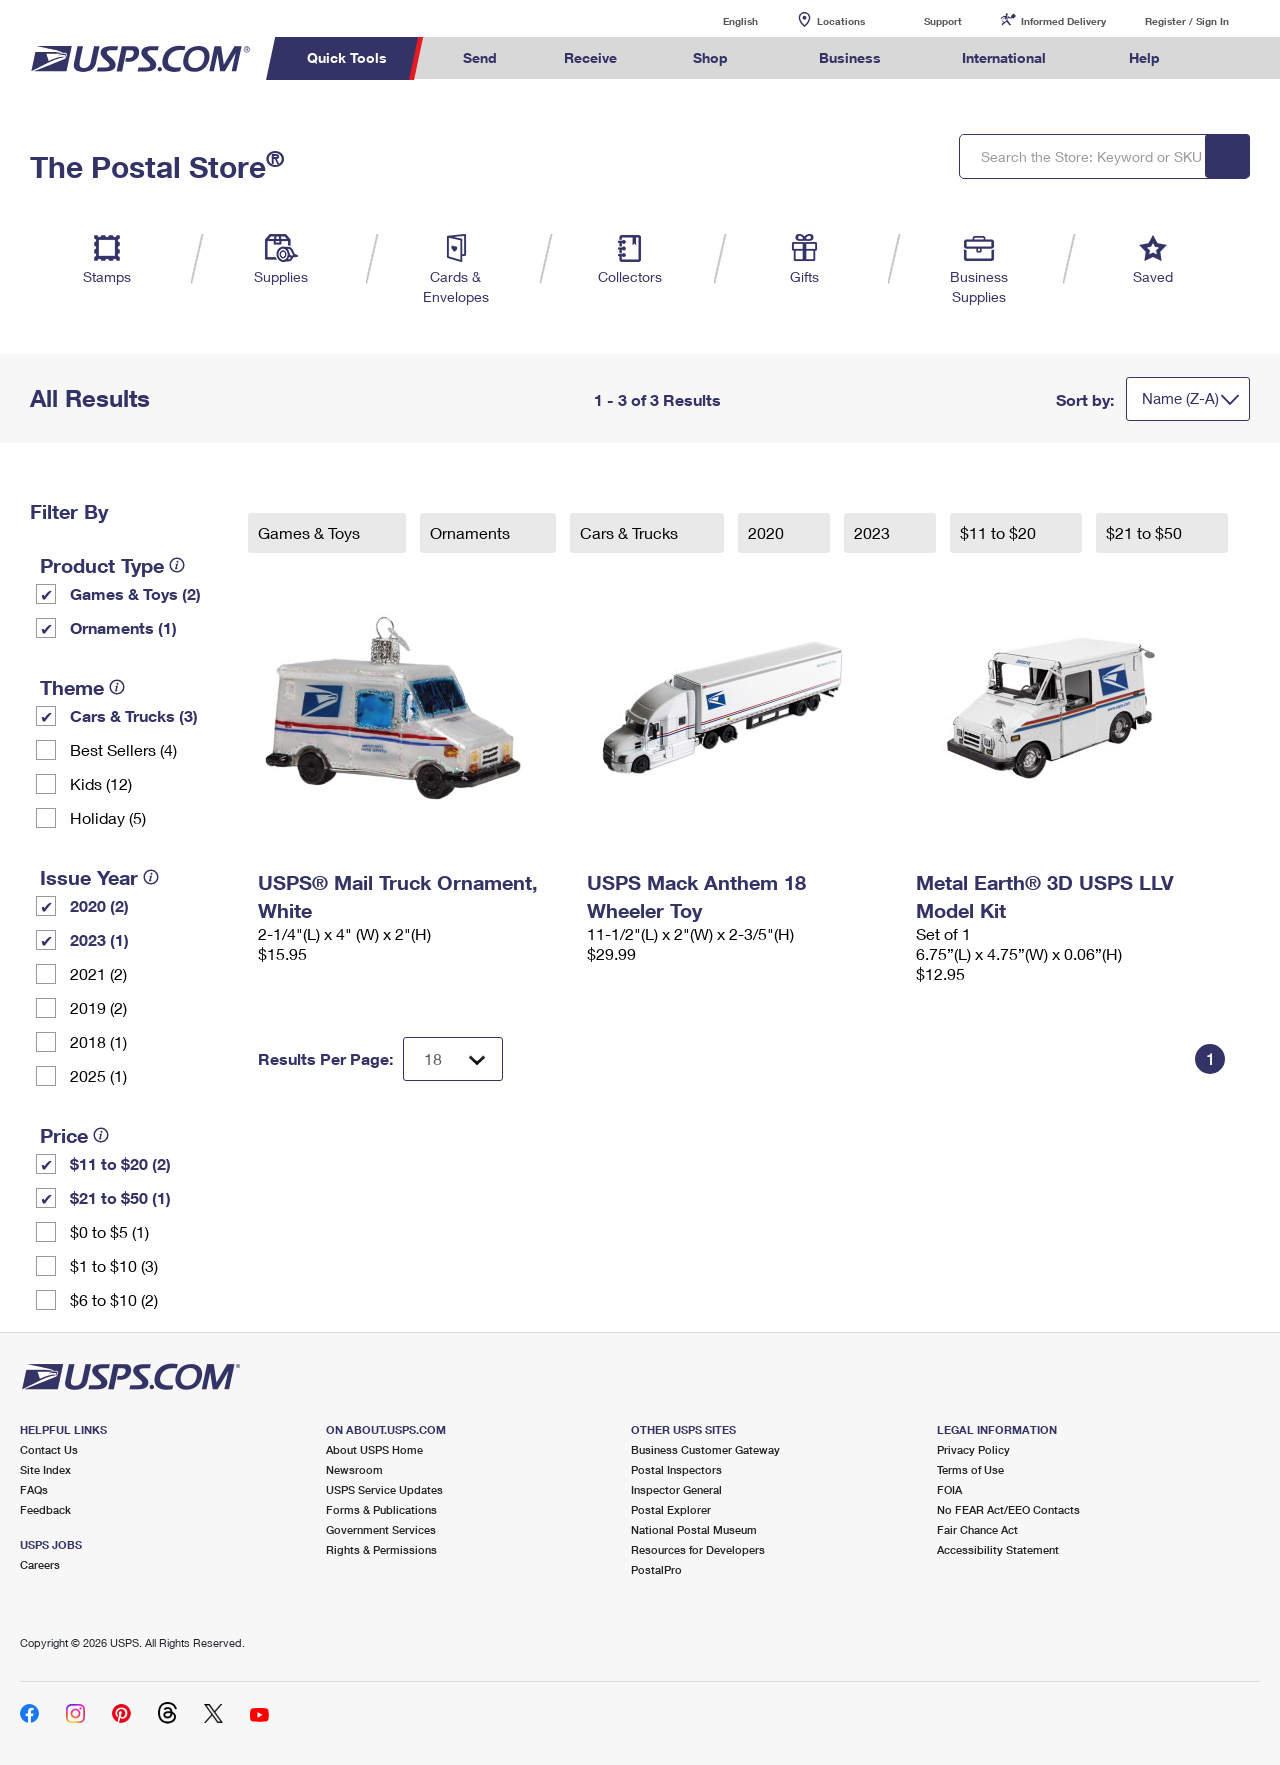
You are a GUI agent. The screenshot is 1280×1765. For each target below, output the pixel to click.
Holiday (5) (108, 817)
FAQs (34, 1489)
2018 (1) (98, 1041)
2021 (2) (98, 973)
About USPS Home (374, 1449)
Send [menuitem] (480, 57)
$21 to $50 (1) (120, 1197)
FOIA (949, 1489)
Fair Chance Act (977, 1529)
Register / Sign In (1187, 21)
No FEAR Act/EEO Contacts (1008, 1509)
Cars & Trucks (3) (134, 715)
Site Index (45, 1469)
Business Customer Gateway (705, 1449)
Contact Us (49, 1449)
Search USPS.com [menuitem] (1231, 58)
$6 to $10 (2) (114, 1299)
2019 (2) (98, 1007)
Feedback (45, 1509)
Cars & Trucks (631, 532)
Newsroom (354, 1469)
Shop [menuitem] (710, 57)
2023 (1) (99, 939)
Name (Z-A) (1180, 398)
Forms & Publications (381, 1509)
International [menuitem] (1004, 57)
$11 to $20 (1000, 532)
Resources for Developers (698, 1549)
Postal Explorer (671, 1509)
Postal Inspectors (676, 1469)
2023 (874, 532)
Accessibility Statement (998, 1549)
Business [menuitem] (850, 57)
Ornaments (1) (123, 627)
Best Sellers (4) (123, 749)
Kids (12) (101, 783)
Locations (841, 21)
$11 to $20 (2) (120, 1163)
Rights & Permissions (381, 1549)
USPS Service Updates (384, 1489)
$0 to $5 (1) (109, 1231)
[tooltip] (177, 565)
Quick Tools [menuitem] (347, 57)
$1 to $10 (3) (114, 1265)
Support (943, 21)
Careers (40, 1564)
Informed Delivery (1063, 21)
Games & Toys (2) (135, 593)
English (720, 20)
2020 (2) (99, 905)
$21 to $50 (1146, 532)
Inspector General (676, 1489)
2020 (768, 532)
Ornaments (472, 532)
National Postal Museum (694, 1529)
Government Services (381, 1529)
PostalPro (656, 1569)
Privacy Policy (973, 1449)
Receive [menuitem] (590, 57)
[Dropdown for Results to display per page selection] (453, 1059)
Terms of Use (970, 1469)
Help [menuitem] (1144, 57)
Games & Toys (311, 532)
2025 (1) (98, 1075)
